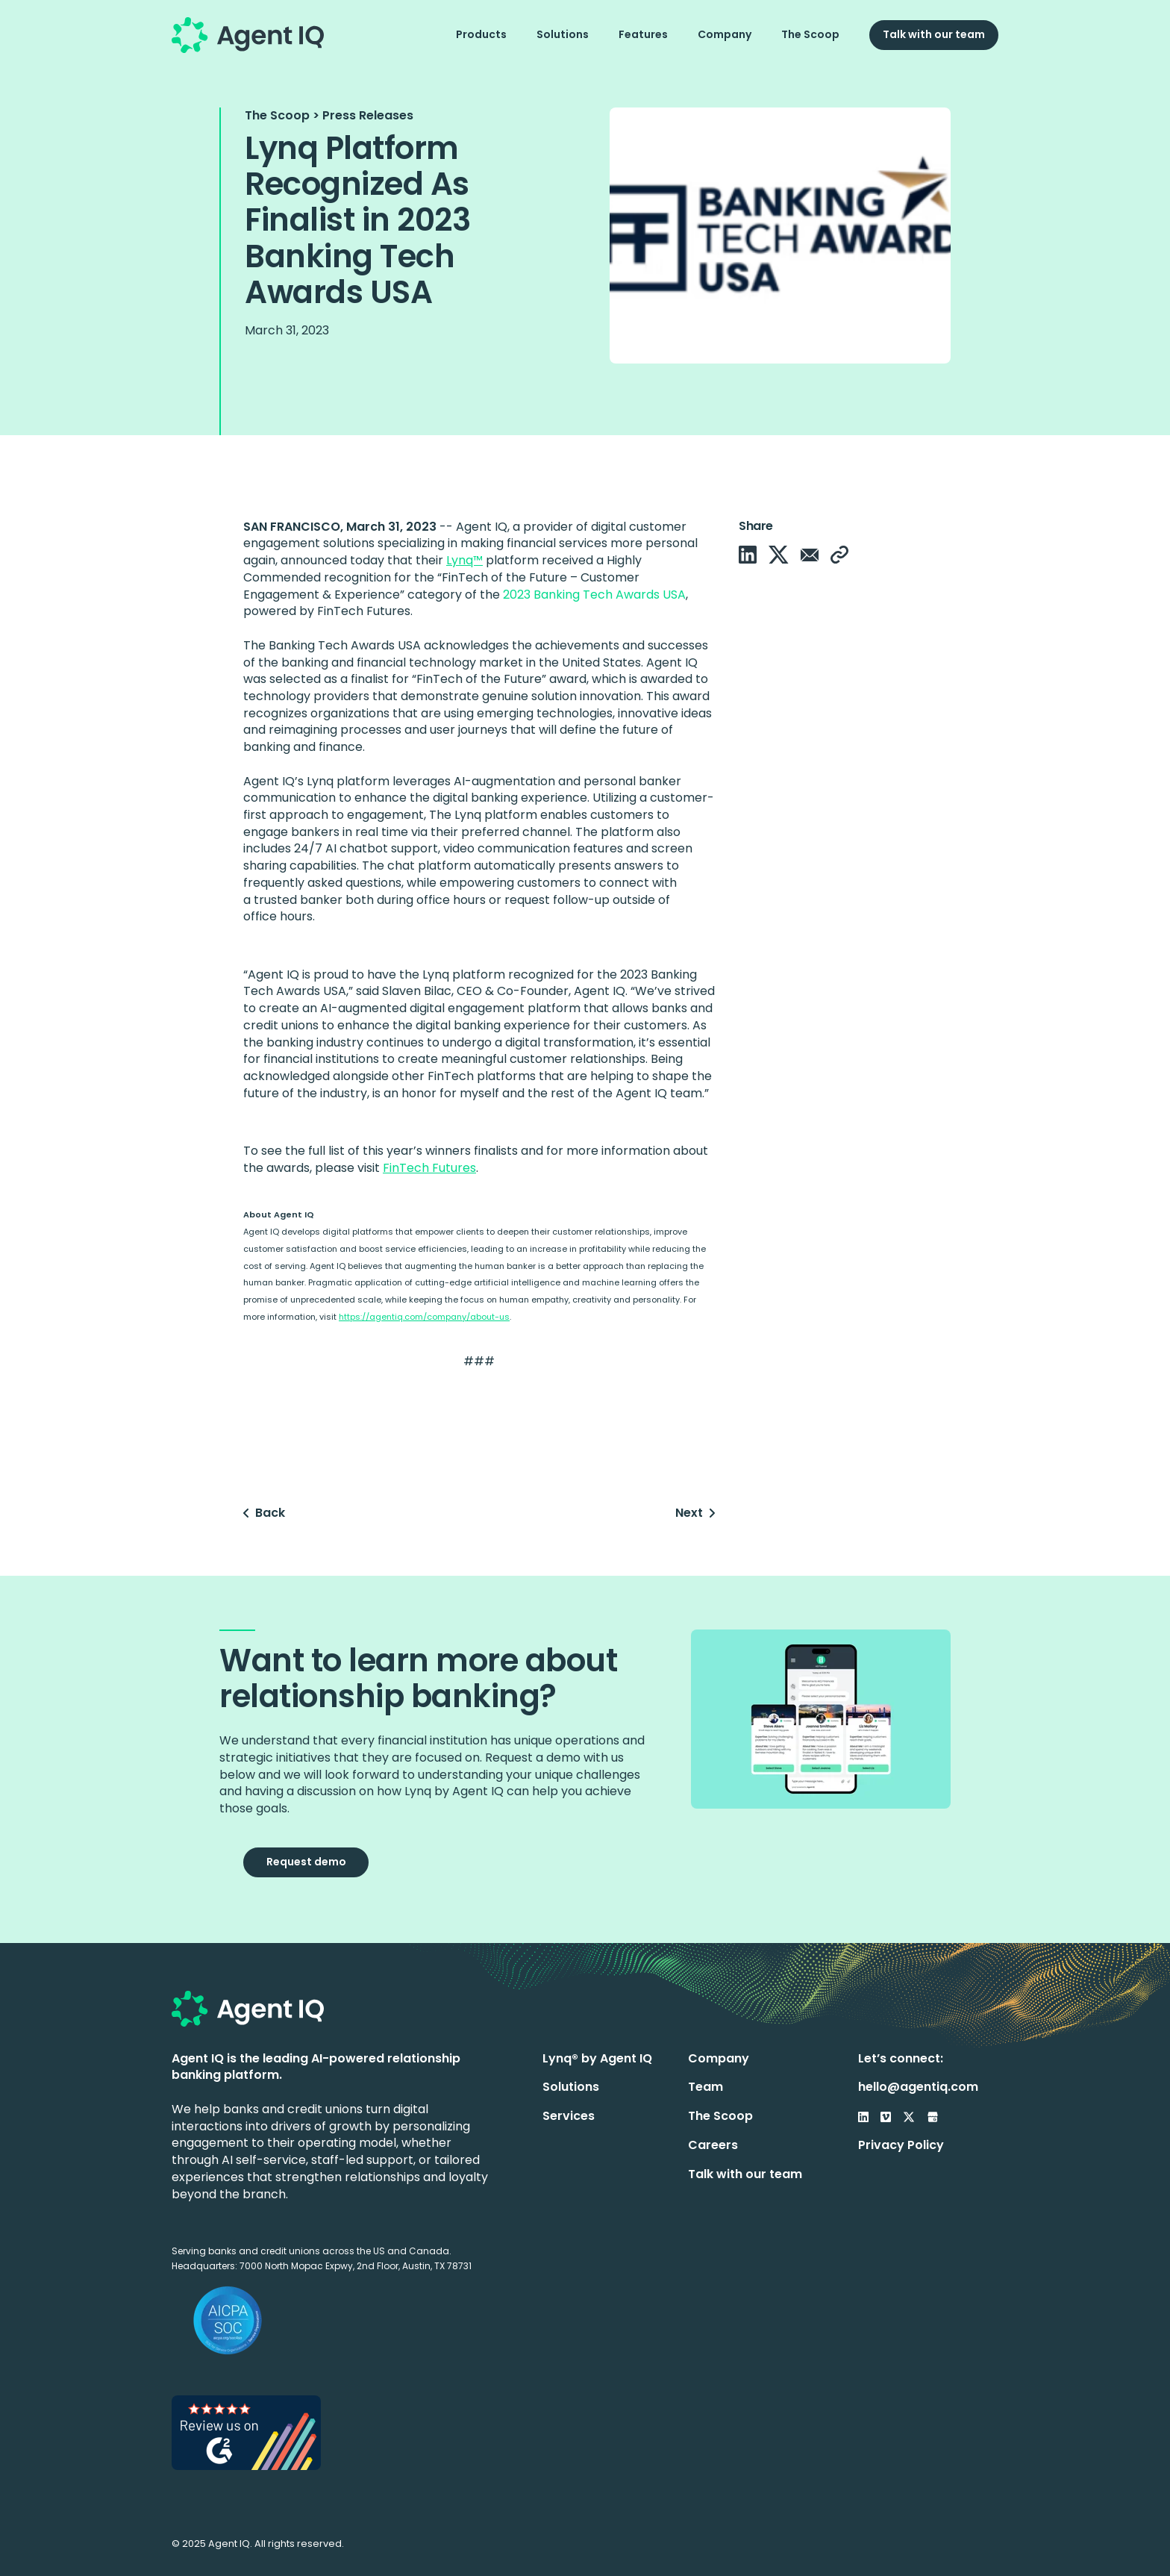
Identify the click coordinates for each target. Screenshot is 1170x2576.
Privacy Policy (901, 2145)
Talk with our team (934, 34)
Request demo (306, 1861)
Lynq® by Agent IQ (597, 2058)
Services (568, 2115)
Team (705, 2086)
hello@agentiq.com (918, 2086)
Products (481, 34)
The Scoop (810, 34)
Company (724, 34)
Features (643, 34)
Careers (713, 2145)
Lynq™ (464, 560)
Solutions (562, 34)
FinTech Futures (429, 1167)
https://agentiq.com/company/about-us (424, 1317)
